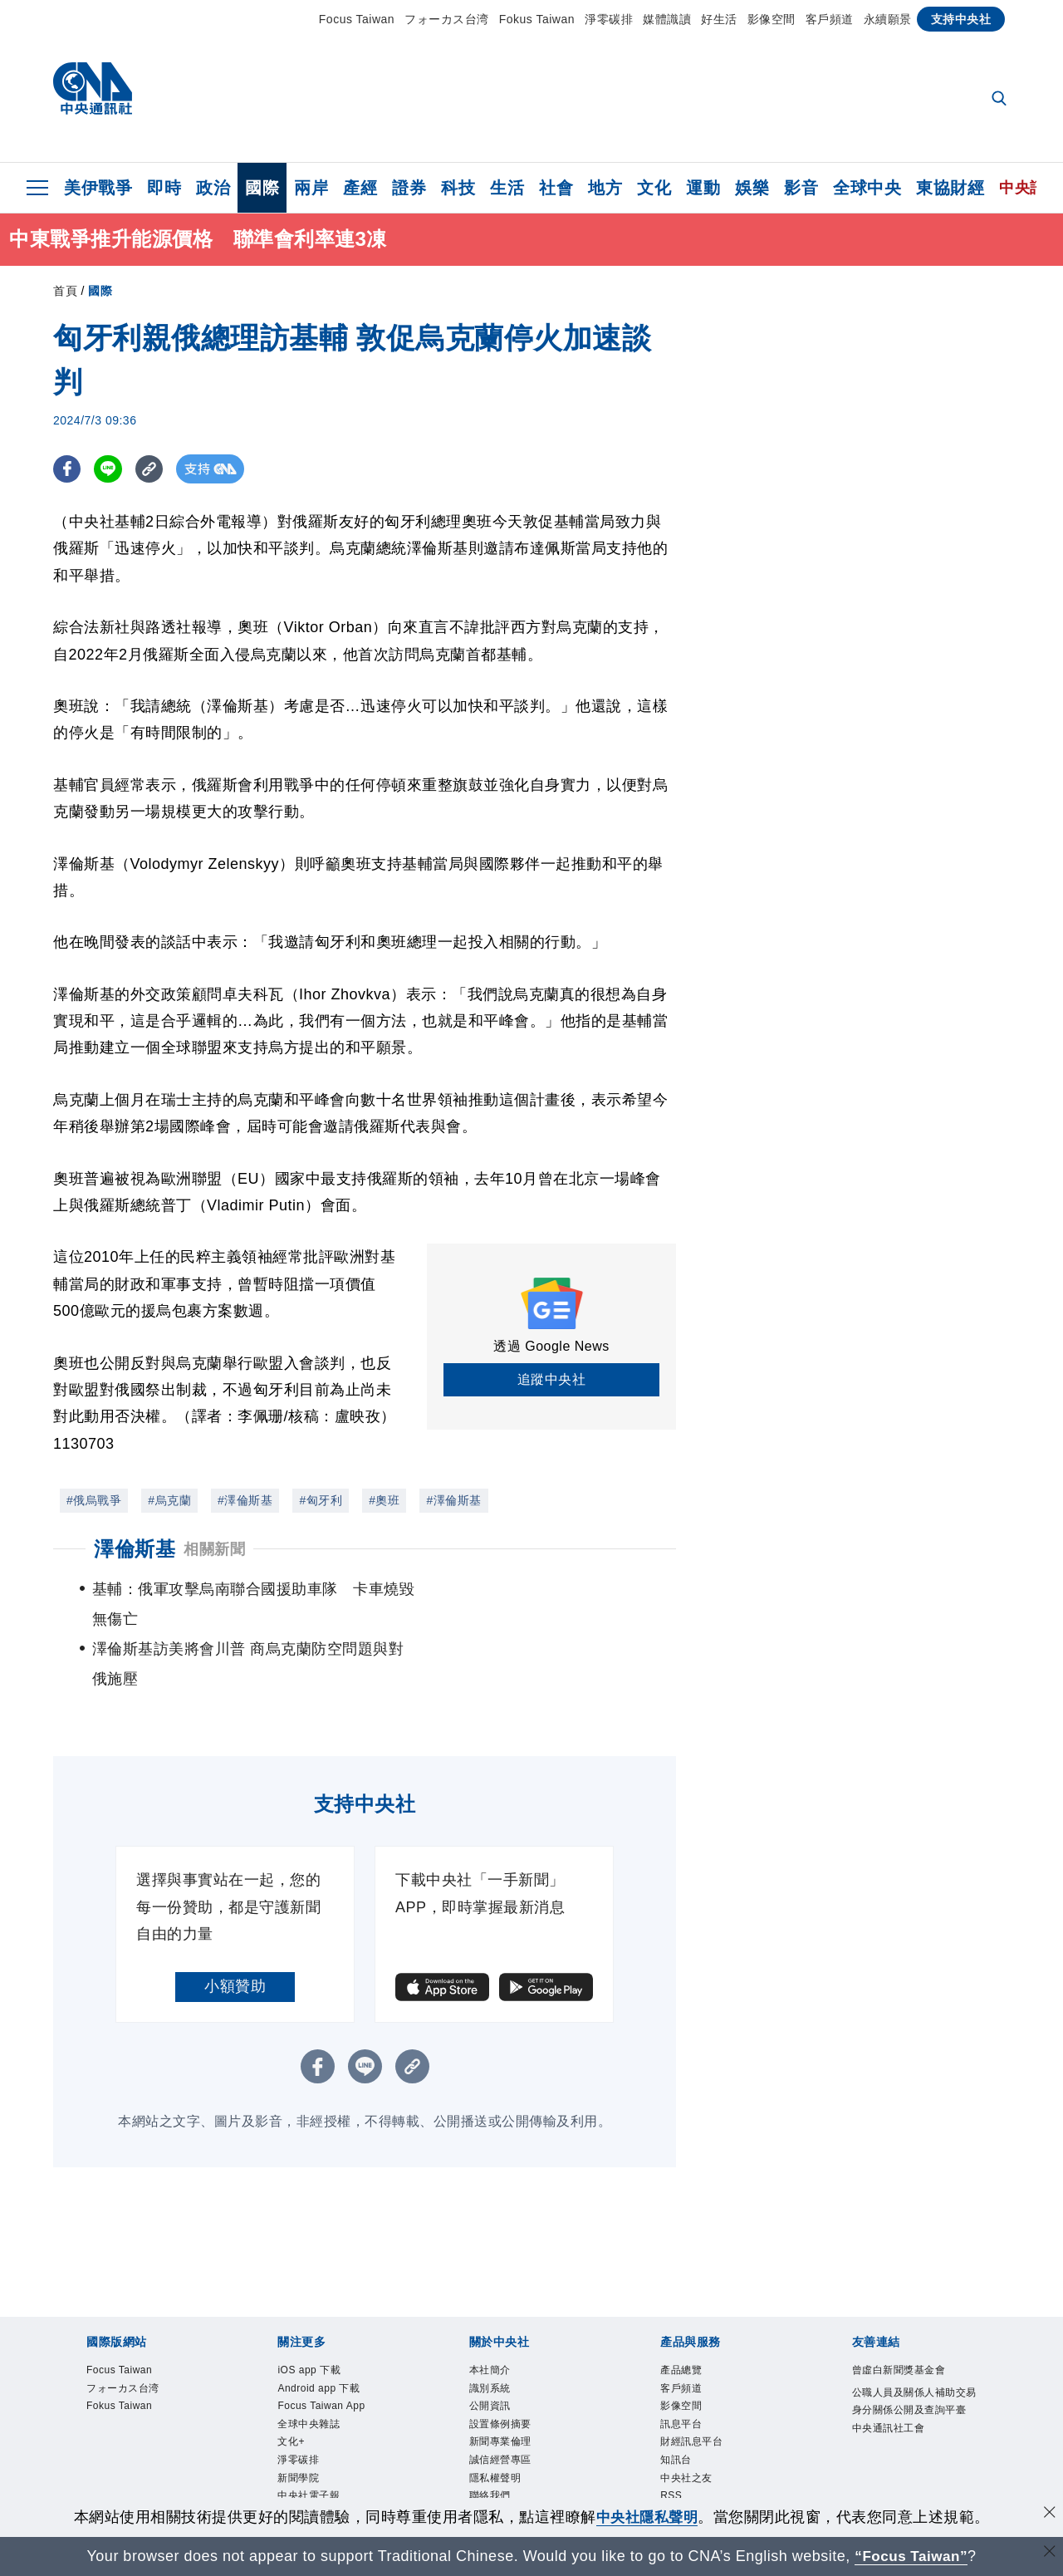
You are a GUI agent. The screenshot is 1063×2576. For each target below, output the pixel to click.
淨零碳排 (609, 19)
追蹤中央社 (551, 1379)
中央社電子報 (318, 2459)
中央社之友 (694, 2438)
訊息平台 (687, 2375)
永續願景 (888, 19)
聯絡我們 (496, 2459)
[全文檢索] (1001, 100)
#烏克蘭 (169, 1500)
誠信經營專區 (510, 2417)
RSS (674, 2459)
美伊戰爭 (98, 188)
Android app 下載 (330, 2333)
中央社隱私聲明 (647, 2517)
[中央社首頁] (92, 92)
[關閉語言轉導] (1049, 2554)
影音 (801, 188)
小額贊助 (235, 1926)
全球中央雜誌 (318, 2375)
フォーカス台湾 (446, 19)
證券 (409, 188)
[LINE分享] (110, 468)
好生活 (719, 19)
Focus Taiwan (356, 19)
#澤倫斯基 (245, 1500)
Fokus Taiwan (537, 19)
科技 (458, 188)
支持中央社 (961, 19)
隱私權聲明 (503, 2438)
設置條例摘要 (510, 2375)
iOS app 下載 (318, 2312)
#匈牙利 (320, 1500)
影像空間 (771, 19)
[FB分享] (67, 468)
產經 (360, 188)
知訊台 (681, 2417)
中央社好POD (319, 2480)
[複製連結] (152, 468)
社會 (556, 188)
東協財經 (950, 188)
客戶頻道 (830, 19)
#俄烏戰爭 (93, 1500)
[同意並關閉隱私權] (1049, 2515)
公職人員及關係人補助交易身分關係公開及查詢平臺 (914, 2356)
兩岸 (311, 188)
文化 (654, 188)
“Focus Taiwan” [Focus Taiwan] (911, 2556)
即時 (164, 188)
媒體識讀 (667, 19)
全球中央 (867, 188)
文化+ (295, 2396)
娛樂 (752, 188)
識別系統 (496, 2333)
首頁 (65, 290)
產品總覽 (687, 2312)
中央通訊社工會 (900, 2398)
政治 (213, 188)
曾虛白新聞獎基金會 (914, 2312)
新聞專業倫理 (510, 2396)
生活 (507, 188)
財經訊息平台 (701, 2396)
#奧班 (384, 1500)
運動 (703, 188)
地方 (605, 188)
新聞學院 (304, 2438)
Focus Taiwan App (333, 2355)
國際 (262, 188)
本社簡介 (496, 2312)
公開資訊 (496, 2355)
